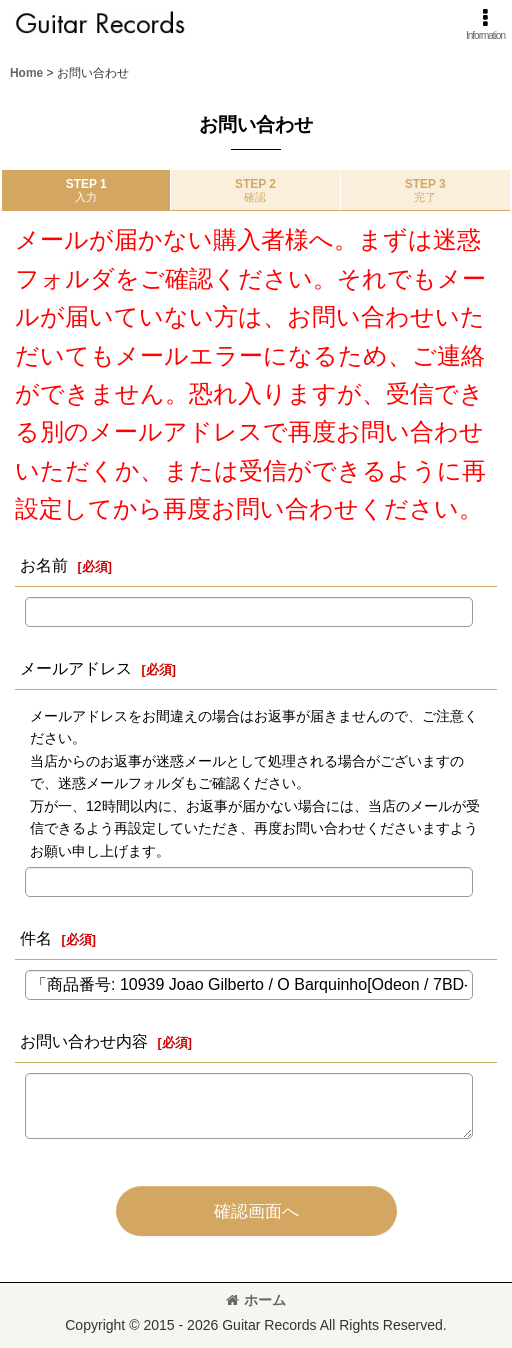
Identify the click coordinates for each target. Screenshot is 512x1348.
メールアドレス (76, 668)
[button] (485, 24)
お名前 (44, 565)
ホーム (256, 1300)
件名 (36, 938)
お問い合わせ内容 (84, 1041)
